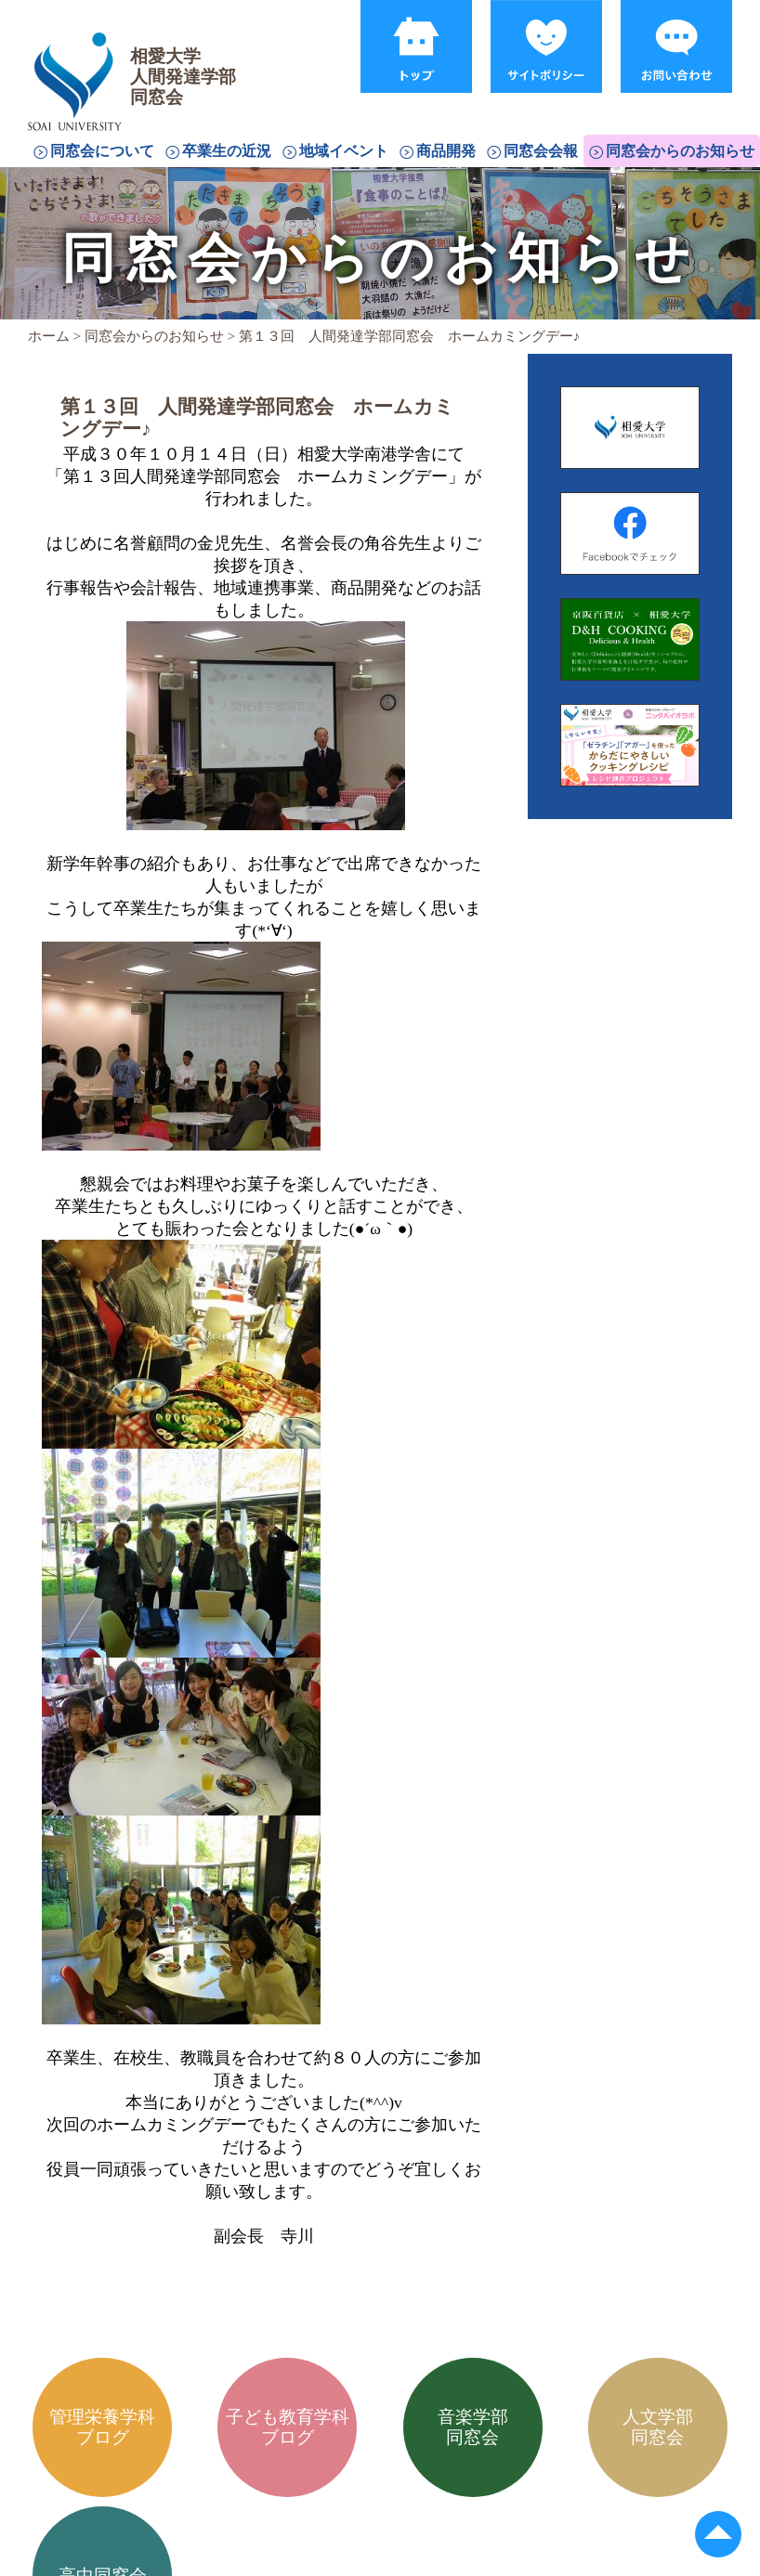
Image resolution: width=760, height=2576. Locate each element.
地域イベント (343, 151)
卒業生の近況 (226, 151)
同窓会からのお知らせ (680, 151)
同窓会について (102, 151)
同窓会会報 (541, 151)
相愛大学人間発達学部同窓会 (78, 60)
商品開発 (446, 151)
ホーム (49, 336)
